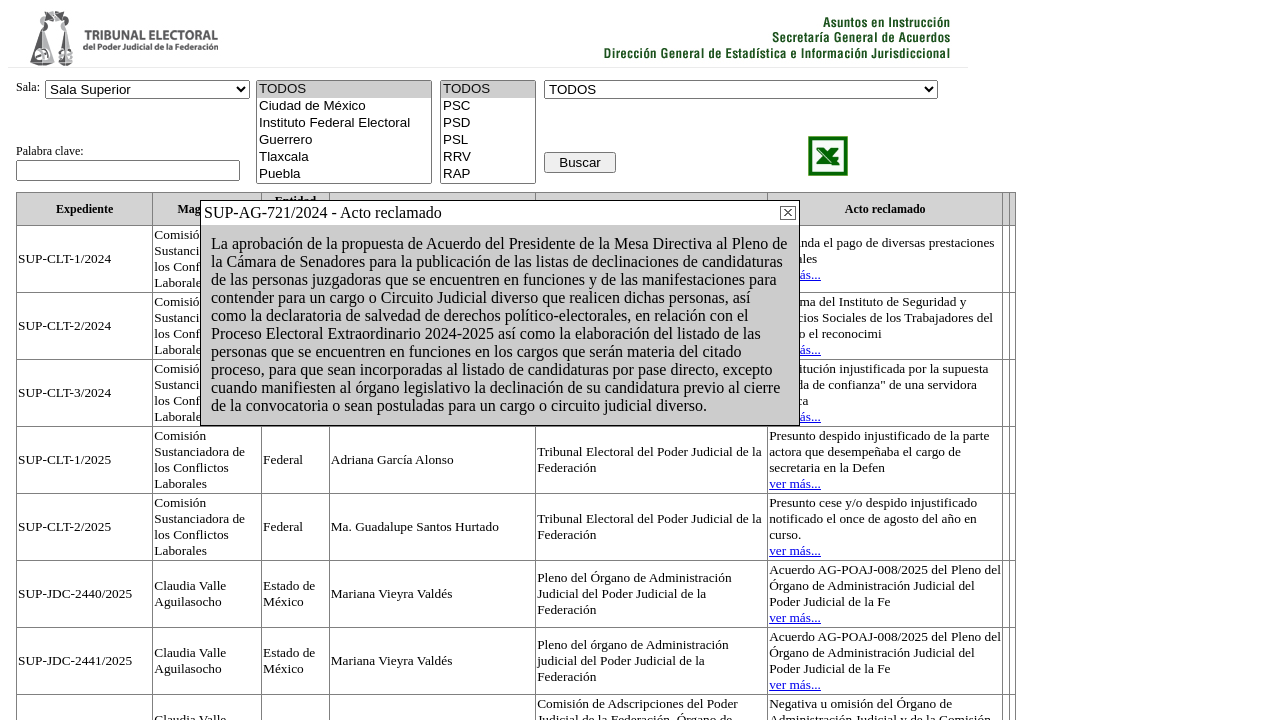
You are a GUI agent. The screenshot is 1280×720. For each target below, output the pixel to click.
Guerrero (344, 140)
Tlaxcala (344, 157)
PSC (488, 106)
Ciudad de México (344, 106)
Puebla (344, 174)
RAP (488, 174)
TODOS (488, 89)
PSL (488, 140)
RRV (488, 157)
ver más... (795, 483)
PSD (488, 123)
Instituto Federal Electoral (344, 123)
